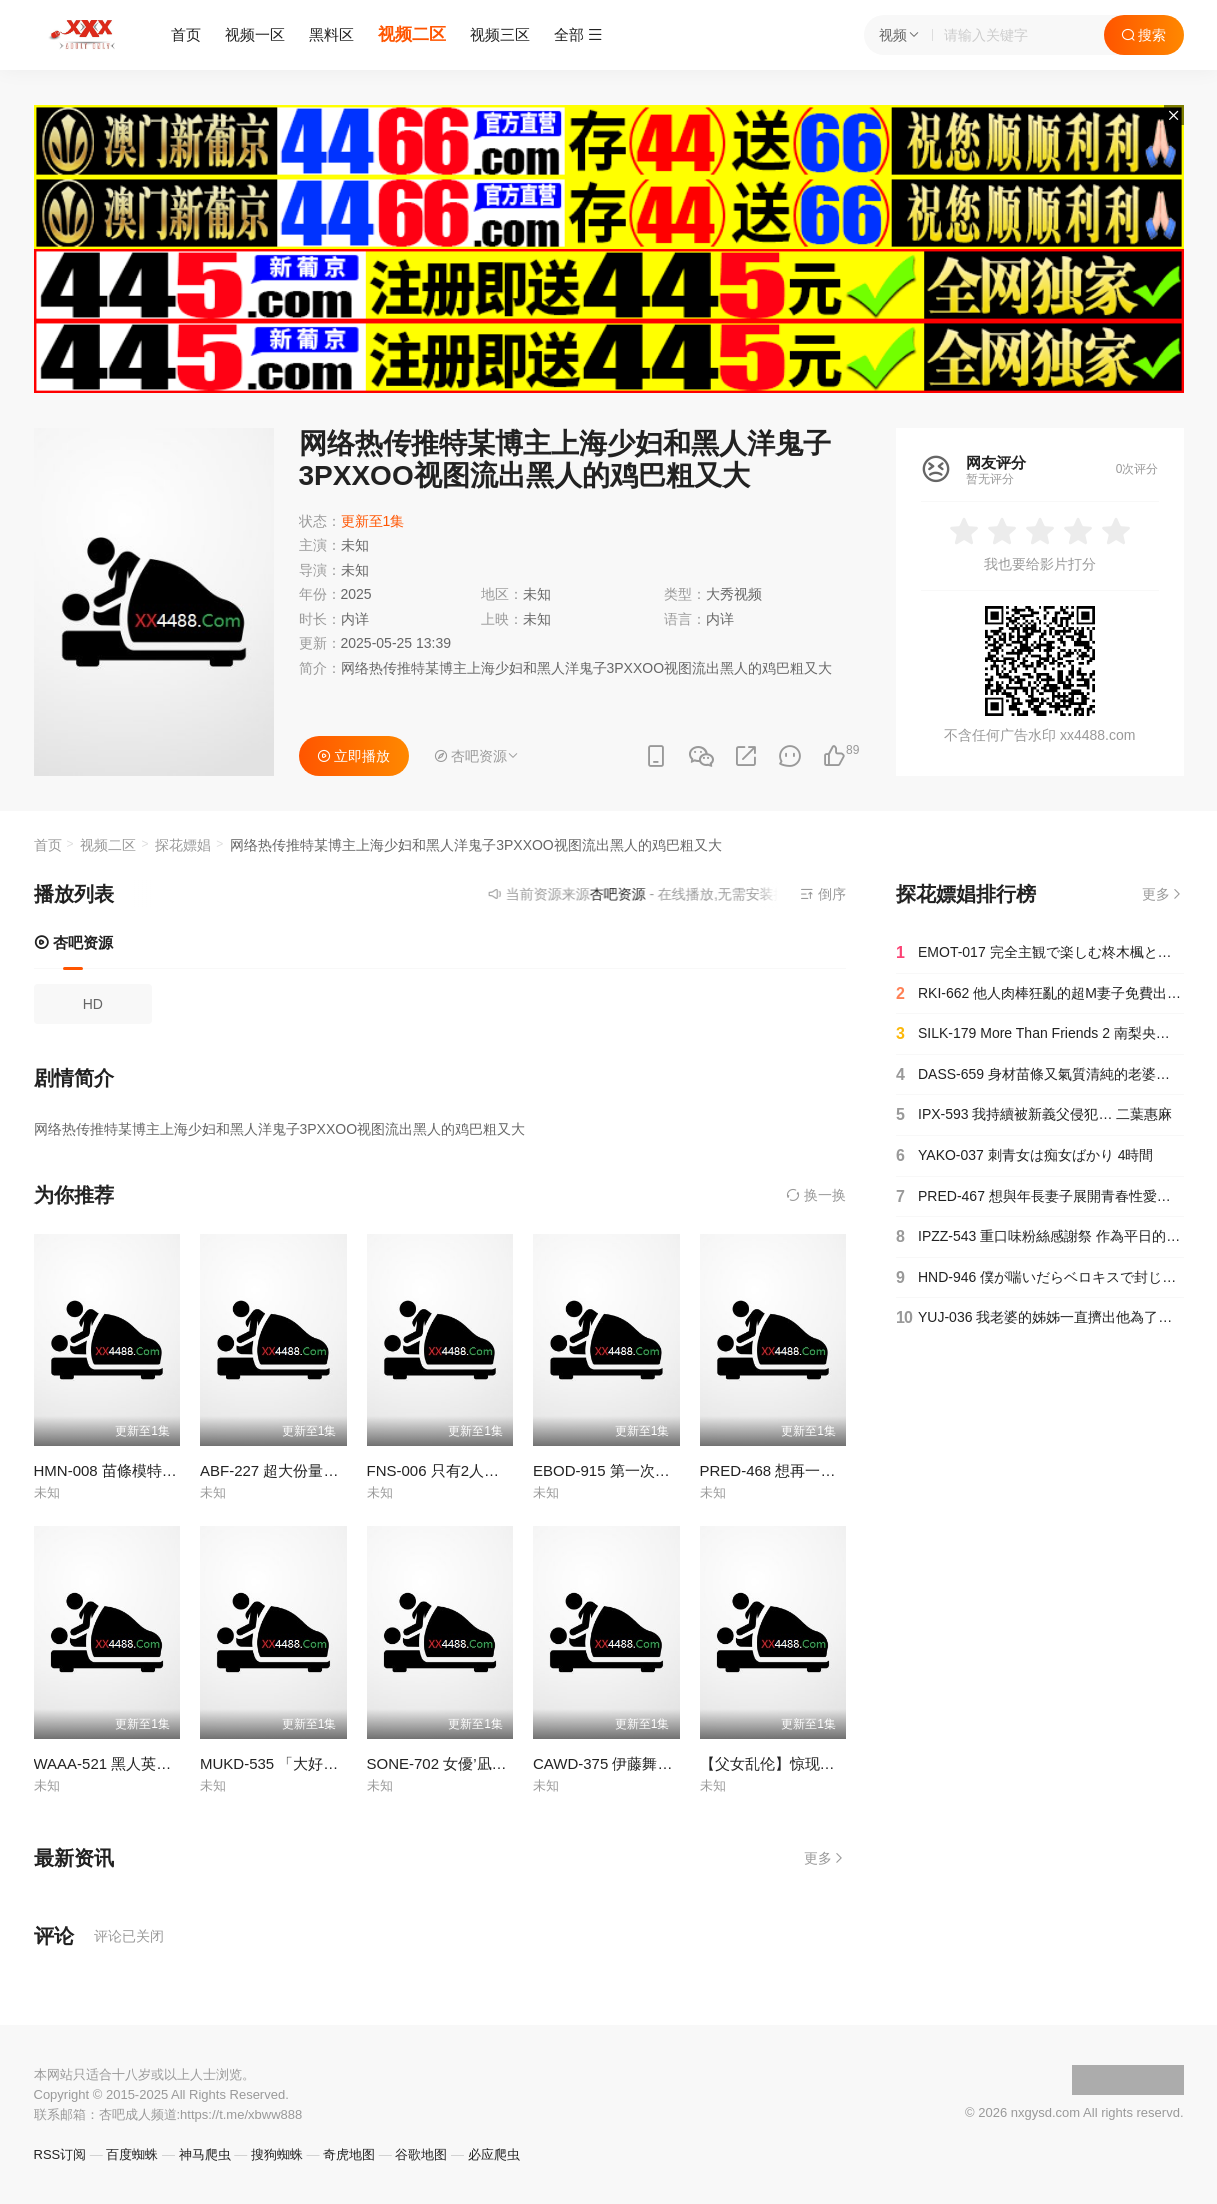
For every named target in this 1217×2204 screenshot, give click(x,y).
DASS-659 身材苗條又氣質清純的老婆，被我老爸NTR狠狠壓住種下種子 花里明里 (1040, 1075)
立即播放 (354, 756)
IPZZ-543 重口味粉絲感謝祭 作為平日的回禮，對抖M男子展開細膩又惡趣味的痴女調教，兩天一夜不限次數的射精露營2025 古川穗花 (1040, 1237)
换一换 (816, 1195)
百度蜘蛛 (132, 2154)
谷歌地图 (421, 2154)
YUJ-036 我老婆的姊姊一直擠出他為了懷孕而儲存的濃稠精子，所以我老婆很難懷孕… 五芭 (1040, 1318)
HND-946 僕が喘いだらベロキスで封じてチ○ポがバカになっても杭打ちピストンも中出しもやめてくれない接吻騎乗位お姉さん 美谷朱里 (1040, 1278)
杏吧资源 (73, 942)
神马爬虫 (205, 2154)
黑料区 (331, 34)
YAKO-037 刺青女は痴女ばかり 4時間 (1024, 1156)
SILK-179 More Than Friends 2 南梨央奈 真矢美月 (1040, 1034)
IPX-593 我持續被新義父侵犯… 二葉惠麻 (1034, 1115)
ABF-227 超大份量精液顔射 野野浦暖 (324, 1470)
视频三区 (500, 34)
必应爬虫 (494, 2154)
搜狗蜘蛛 (277, 2154)
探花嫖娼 (183, 845)
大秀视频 (734, 594)
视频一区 (255, 34)
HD (93, 1004)
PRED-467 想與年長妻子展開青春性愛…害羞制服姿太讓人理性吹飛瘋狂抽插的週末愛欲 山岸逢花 (1040, 1197)
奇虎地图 (349, 2154)
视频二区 (412, 34)
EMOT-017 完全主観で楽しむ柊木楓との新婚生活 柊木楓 (1040, 953)
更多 (825, 1858)
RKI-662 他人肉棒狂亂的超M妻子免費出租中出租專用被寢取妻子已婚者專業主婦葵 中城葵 (1040, 994)
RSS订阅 (60, 2154)
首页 (186, 34)
